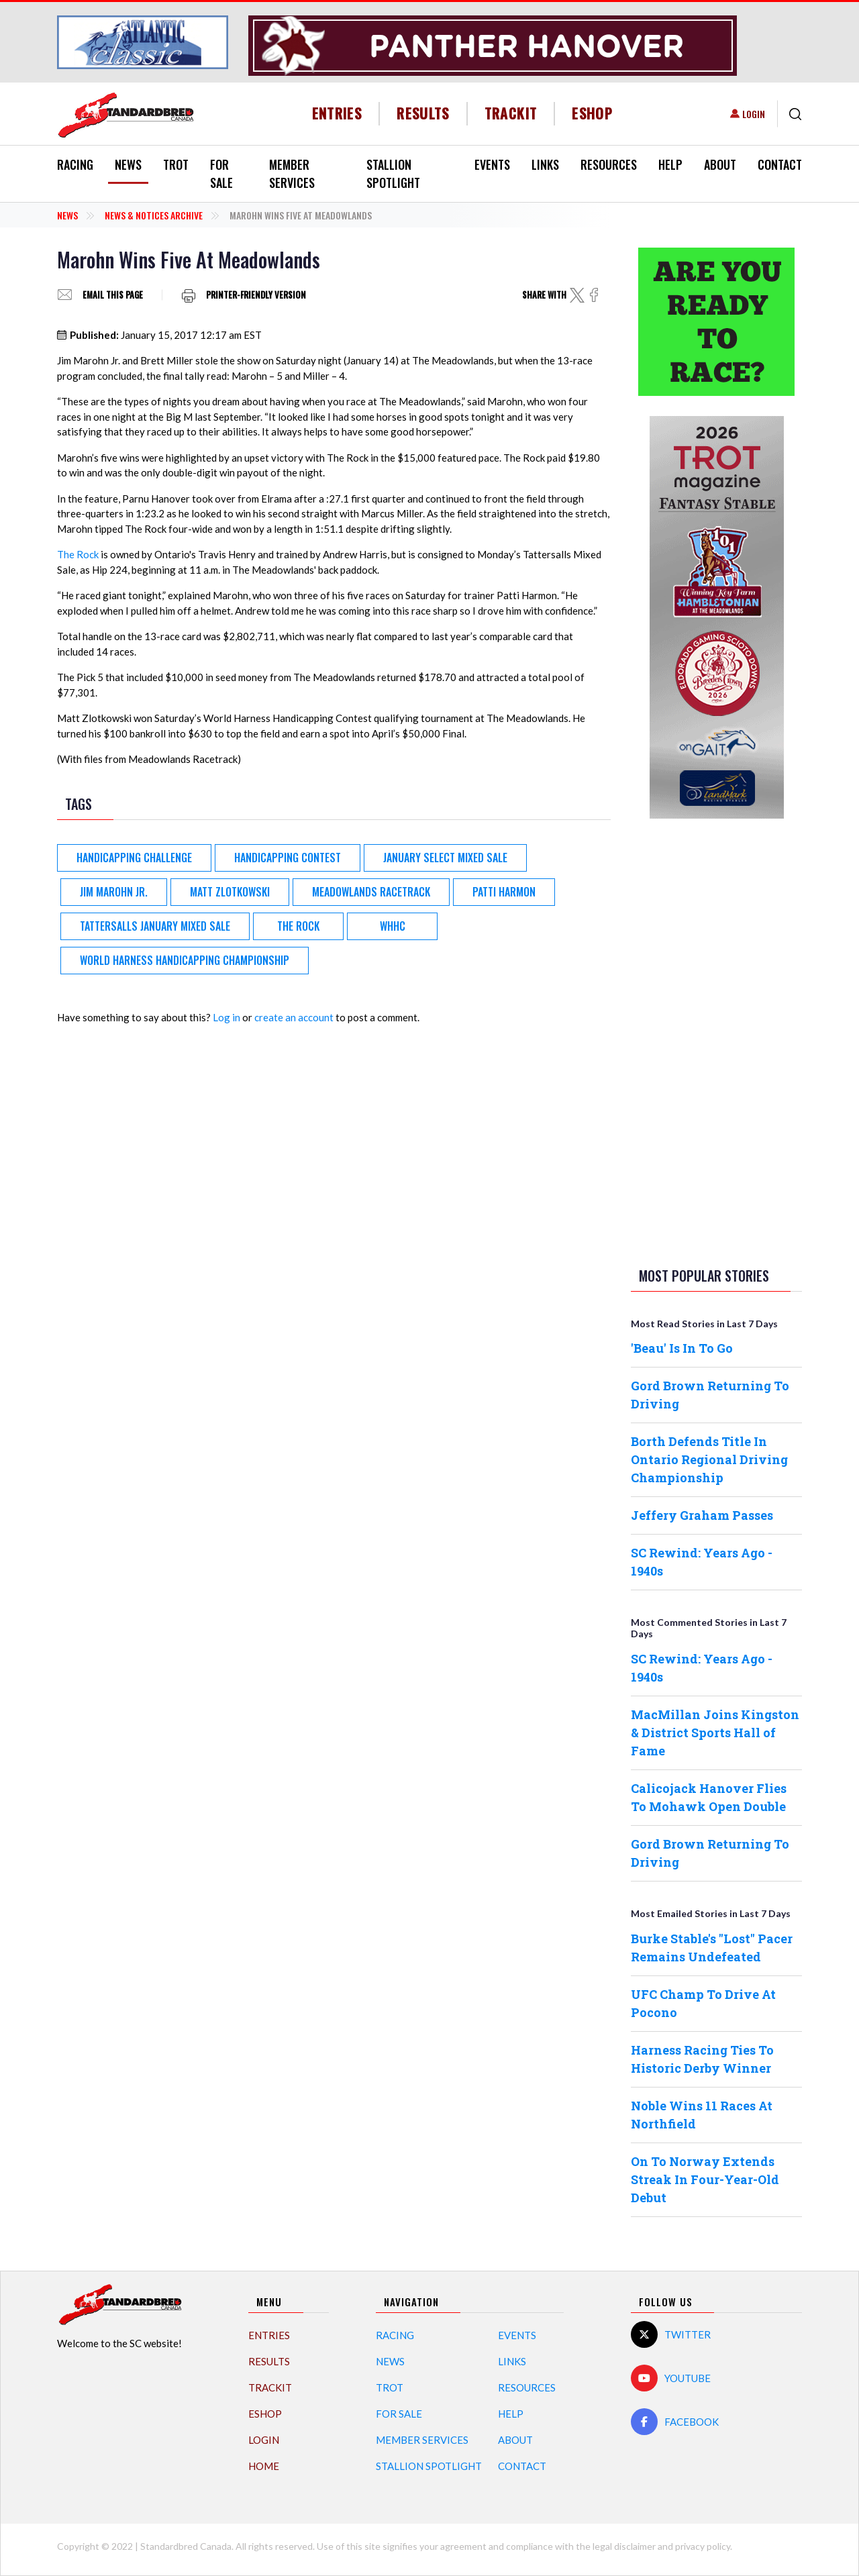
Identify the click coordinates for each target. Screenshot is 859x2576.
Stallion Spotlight (393, 173)
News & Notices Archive (154, 215)
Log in (226, 1017)
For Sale (221, 173)
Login (753, 114)
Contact (780, 164)
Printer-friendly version (256, 295)
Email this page (113, 295)
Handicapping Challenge (134, 857)
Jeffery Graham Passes (702, 1515)
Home (263, 2466)
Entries (337, 113)
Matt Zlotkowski (230, 892)
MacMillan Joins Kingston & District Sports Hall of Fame (715, 1732)
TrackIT (511, 113)
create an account (294, 1017)
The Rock (78, 554)
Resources (608, 164)
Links (545, 164)
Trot (176, 164)
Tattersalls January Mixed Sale (155, 926)
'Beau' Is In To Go (682, 1348)
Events (492, 164)
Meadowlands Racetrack (371, 892)
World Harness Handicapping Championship (184, 960)
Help (670, 164)
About (720, 164)
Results (423, 113)
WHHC (392, 926)
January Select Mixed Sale (445, 857)
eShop (592, 113)
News (128, 164)
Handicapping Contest (287, 857)
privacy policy (702, 2546)
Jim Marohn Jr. (114, 892)
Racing (75, 164)
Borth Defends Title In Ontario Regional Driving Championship (709, 1459)
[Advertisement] (716, 1040)
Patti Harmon (504, 892)
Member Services (292, 173)
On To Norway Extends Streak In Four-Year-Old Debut (705, 2179)
